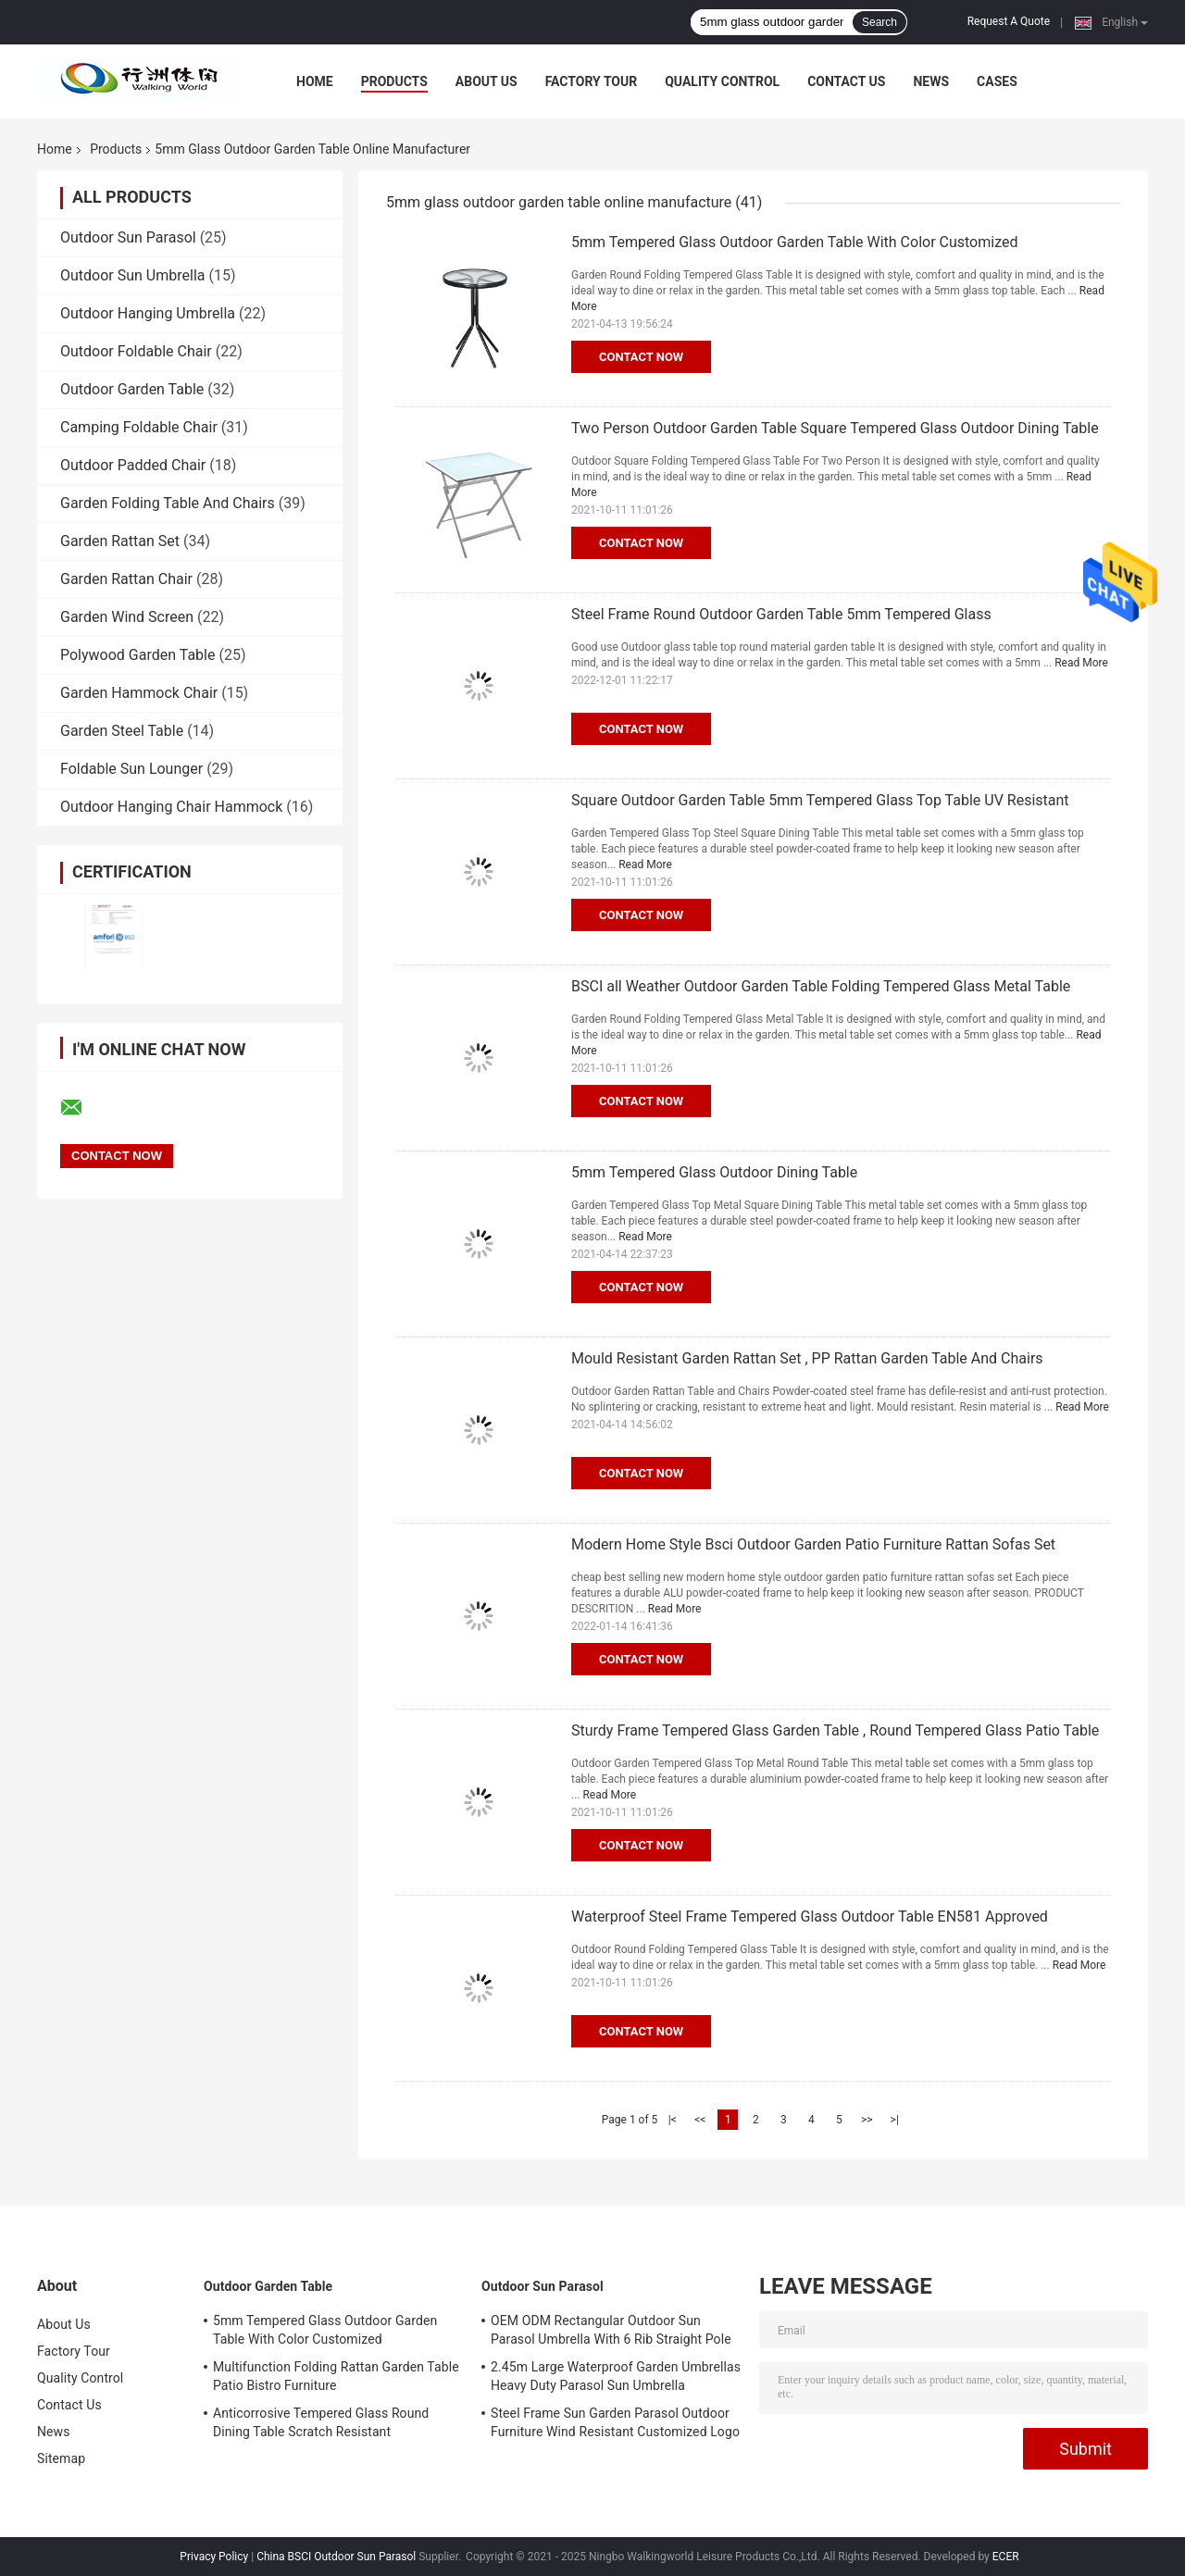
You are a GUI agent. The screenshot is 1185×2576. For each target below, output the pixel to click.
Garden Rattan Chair (126, 579)
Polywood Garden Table (137, 655)
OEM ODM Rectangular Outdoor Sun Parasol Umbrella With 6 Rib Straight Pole (611, 2329)
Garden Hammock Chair (139, 693)
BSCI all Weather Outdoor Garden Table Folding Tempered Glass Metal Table (820, 986)
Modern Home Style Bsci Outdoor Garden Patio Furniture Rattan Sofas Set (813, 1544)
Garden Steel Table (121, 731)
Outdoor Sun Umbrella (132, 275)
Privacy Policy (214, 2556)
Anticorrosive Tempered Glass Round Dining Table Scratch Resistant (321, 2422)
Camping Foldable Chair (139, 427)
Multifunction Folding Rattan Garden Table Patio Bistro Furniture (336, 2376)
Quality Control (722, 81)
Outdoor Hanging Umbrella (147, 313)
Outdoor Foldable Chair (136, 351)
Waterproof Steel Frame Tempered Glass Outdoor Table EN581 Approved (809, 1916)
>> (867, 2119)
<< (699, 2119)
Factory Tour (591, 81)
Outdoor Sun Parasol (128, 237)
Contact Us (846, 81)
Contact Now (641, 357)
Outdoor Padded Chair (133, 465)
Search (879, 22)
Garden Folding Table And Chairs (167, 503)
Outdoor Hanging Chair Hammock (171, 806)
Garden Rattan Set (120, 541)
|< (672, 2119)
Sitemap (61, 2458)
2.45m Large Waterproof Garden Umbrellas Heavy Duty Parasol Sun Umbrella (616, 2376)
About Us (486, 81)
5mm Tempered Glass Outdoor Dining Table (714, 1172)
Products (394, 81)
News (931, 81)
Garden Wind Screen (126, 617)
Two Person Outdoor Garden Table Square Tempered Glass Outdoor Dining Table (835, 428)
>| (895, 2119)
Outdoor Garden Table (132, 389)
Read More (1081, 662)
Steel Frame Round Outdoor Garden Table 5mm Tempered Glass (781, 614)
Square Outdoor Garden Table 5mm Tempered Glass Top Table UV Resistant (820, 800)
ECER (1005, 2556)
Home (314, 81)
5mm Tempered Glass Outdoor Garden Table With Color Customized (794, 242)
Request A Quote (1008, 21)
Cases (997, 81)
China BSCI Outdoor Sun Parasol (336, 2556)
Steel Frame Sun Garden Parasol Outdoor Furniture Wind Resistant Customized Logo (615, 2422)
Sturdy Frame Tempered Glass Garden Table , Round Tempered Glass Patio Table (835, 1730)
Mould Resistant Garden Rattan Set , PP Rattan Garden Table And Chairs (807, 1358)
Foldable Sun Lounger (131, 769)
